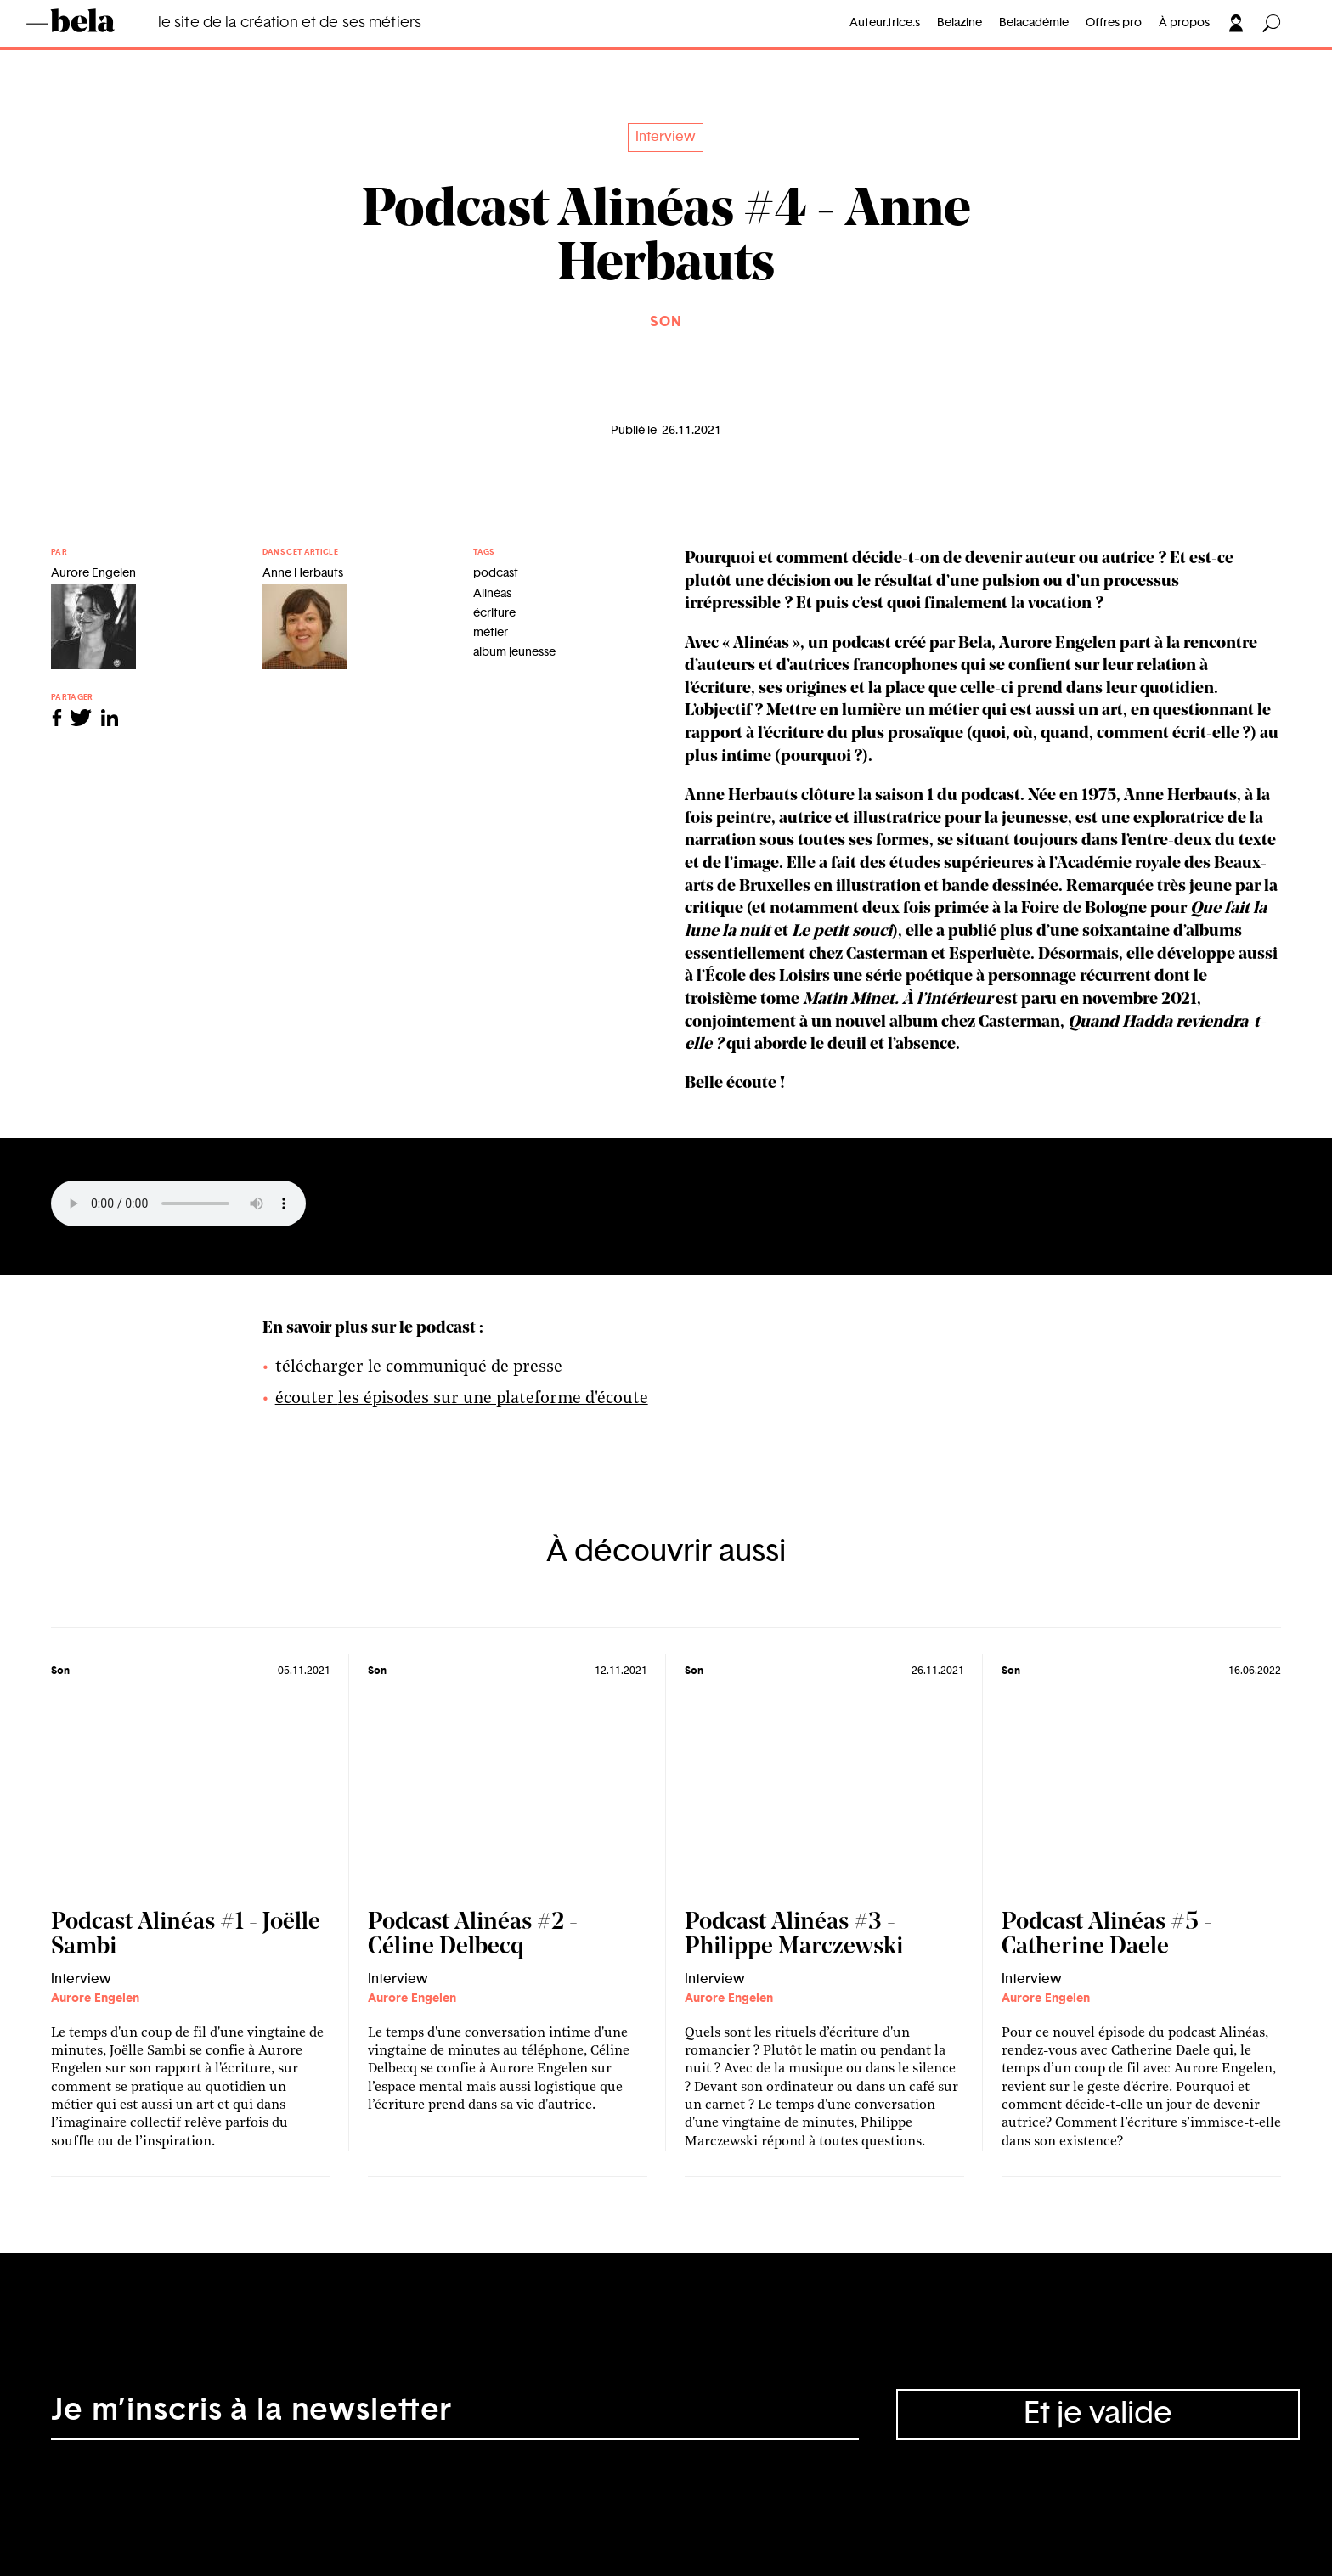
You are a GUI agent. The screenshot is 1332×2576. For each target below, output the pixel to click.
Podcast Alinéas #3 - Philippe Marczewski (794, 1935)
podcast (495, 573)
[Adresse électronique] (455, 2414)
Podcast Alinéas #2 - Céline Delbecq (473, 1935)
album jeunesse (514, 652)
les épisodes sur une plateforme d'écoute (493, 1398)
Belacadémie (1034, 23)
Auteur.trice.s (884, 23)
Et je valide (1098, 2413)
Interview (665, 137)
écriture (494, 613)
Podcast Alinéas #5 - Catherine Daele (1107, 1935)
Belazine (959, 23)
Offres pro (1114, 23)
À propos (1184, 23)
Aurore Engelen (95, 1998)
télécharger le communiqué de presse (418, 1367)
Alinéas (492, 594)
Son (666, 322)
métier (490, 633)
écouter (306, 1398)
